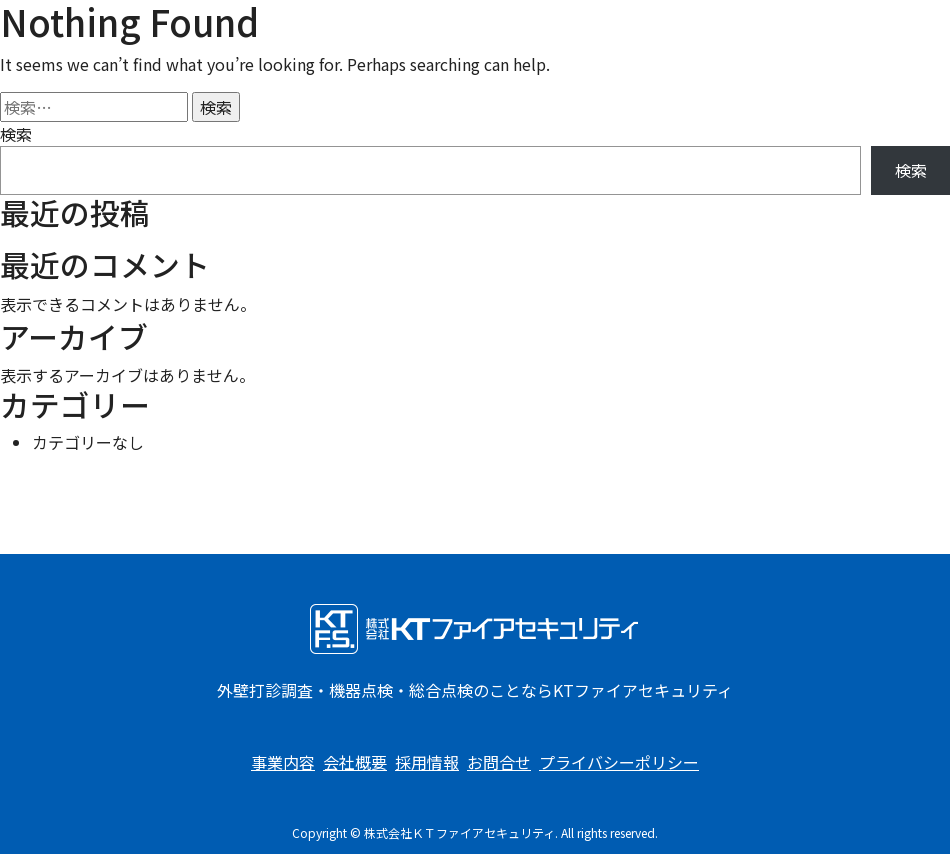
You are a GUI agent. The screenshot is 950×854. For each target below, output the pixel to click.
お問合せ (499, 762)
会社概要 (355, 762)
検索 (16, 134)
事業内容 (283, 762)
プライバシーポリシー (619, 762)
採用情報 (427, 762)
